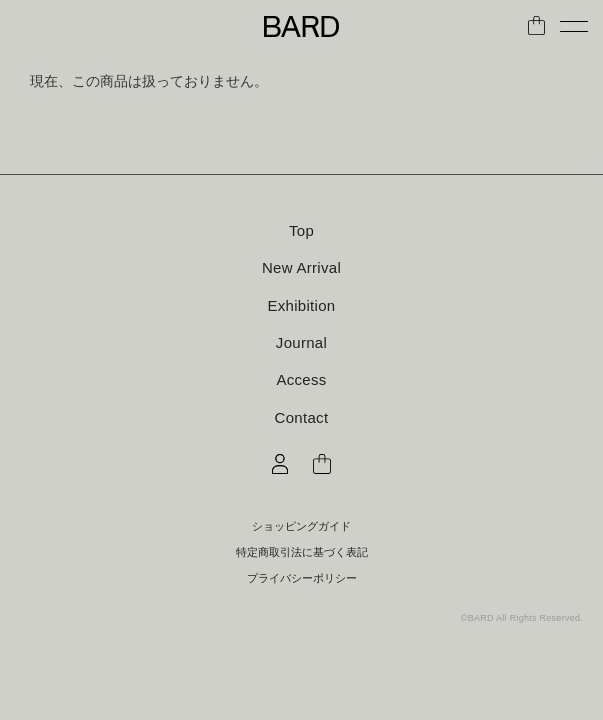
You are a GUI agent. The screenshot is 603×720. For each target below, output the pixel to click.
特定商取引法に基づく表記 (302, 552)
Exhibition (301, 305)
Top (301, 230)
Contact (302, 417)
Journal (301, 342)
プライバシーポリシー (302, 578)
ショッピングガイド (301, 526)
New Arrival (301, 267)
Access (301, 379)
